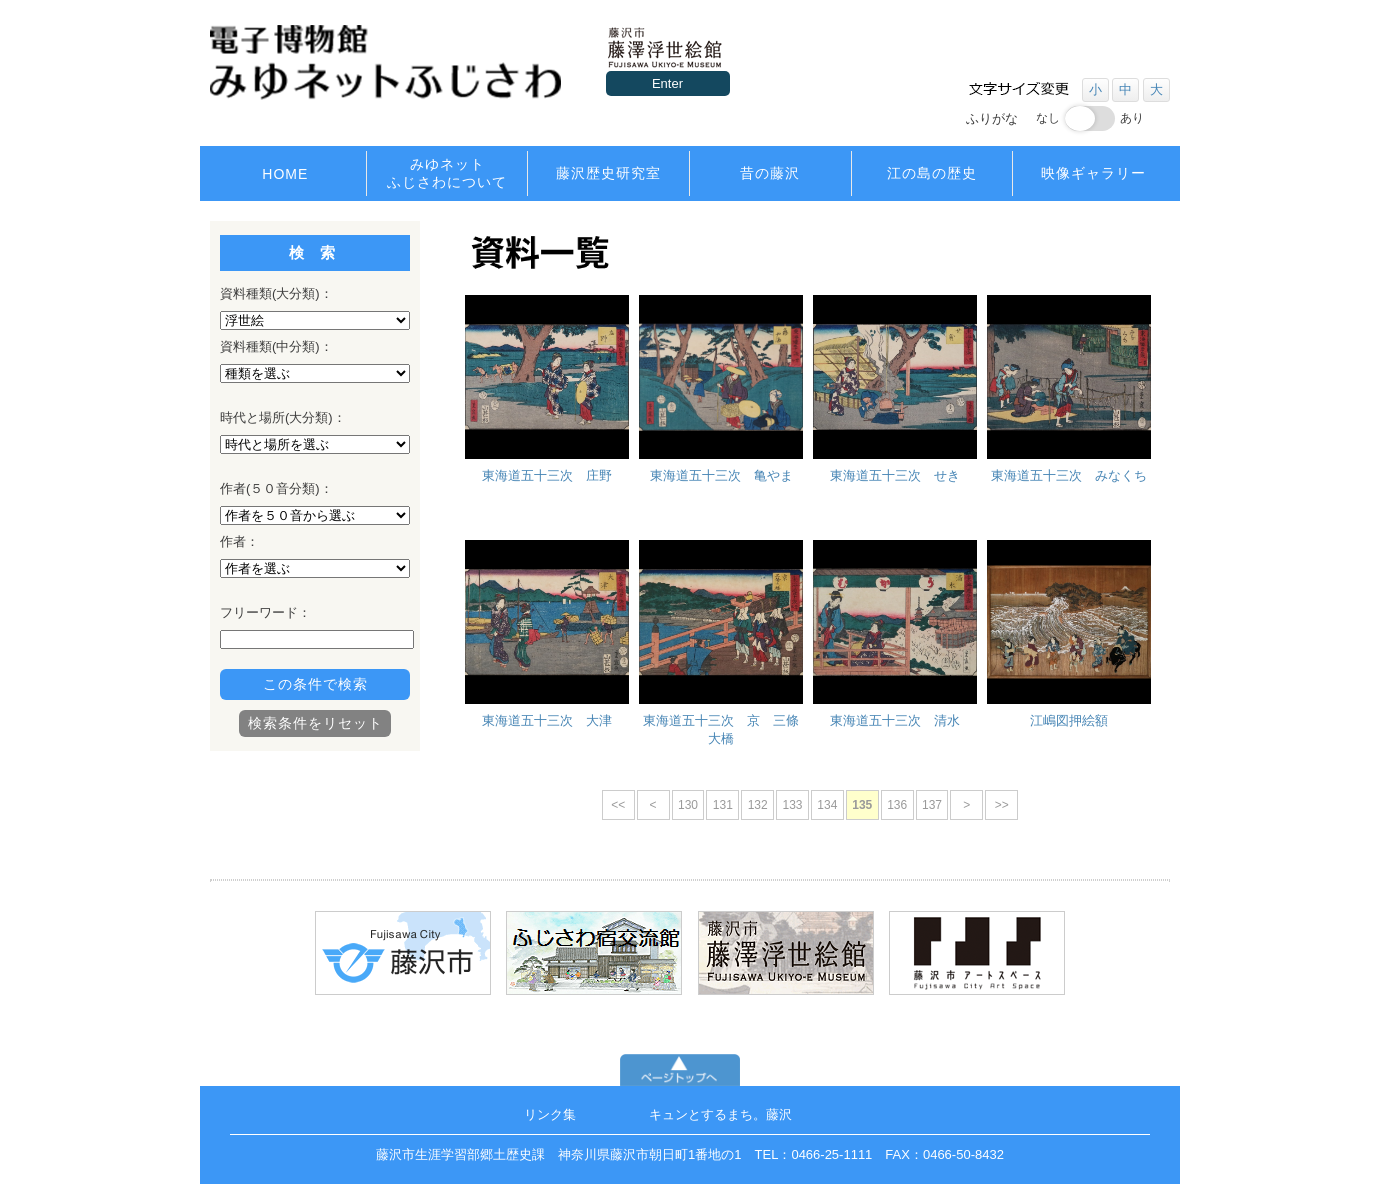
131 (722, 805)
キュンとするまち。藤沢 (720, 1114)
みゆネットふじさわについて (447, 173)
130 (687, 805)
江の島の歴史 (932, 173)
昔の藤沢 (770, 173)
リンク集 (550, 1114)
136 (897, 805)
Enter (667, 83)
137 (932, 805)
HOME (285, 174)
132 (757, 805)
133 (792, 805)
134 (827, 805)
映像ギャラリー (1093, 173)
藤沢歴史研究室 (608, 173)
